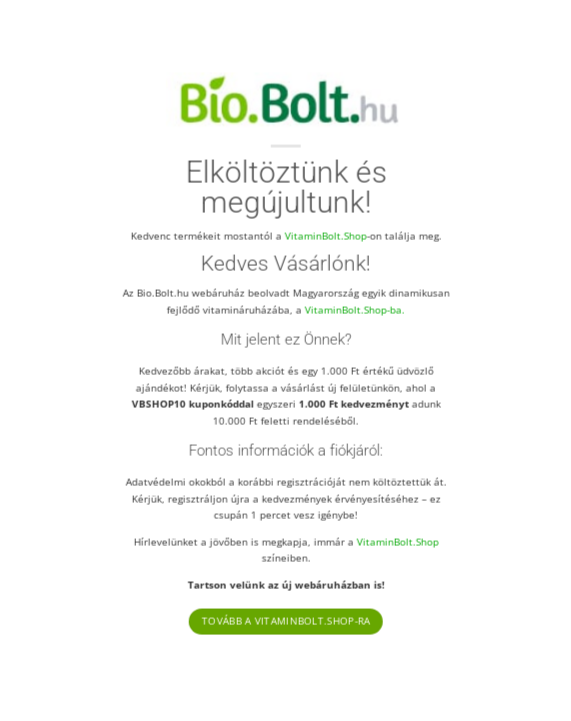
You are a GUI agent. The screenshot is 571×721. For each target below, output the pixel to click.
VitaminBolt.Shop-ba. (355, 309)
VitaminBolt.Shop (325, 235)
